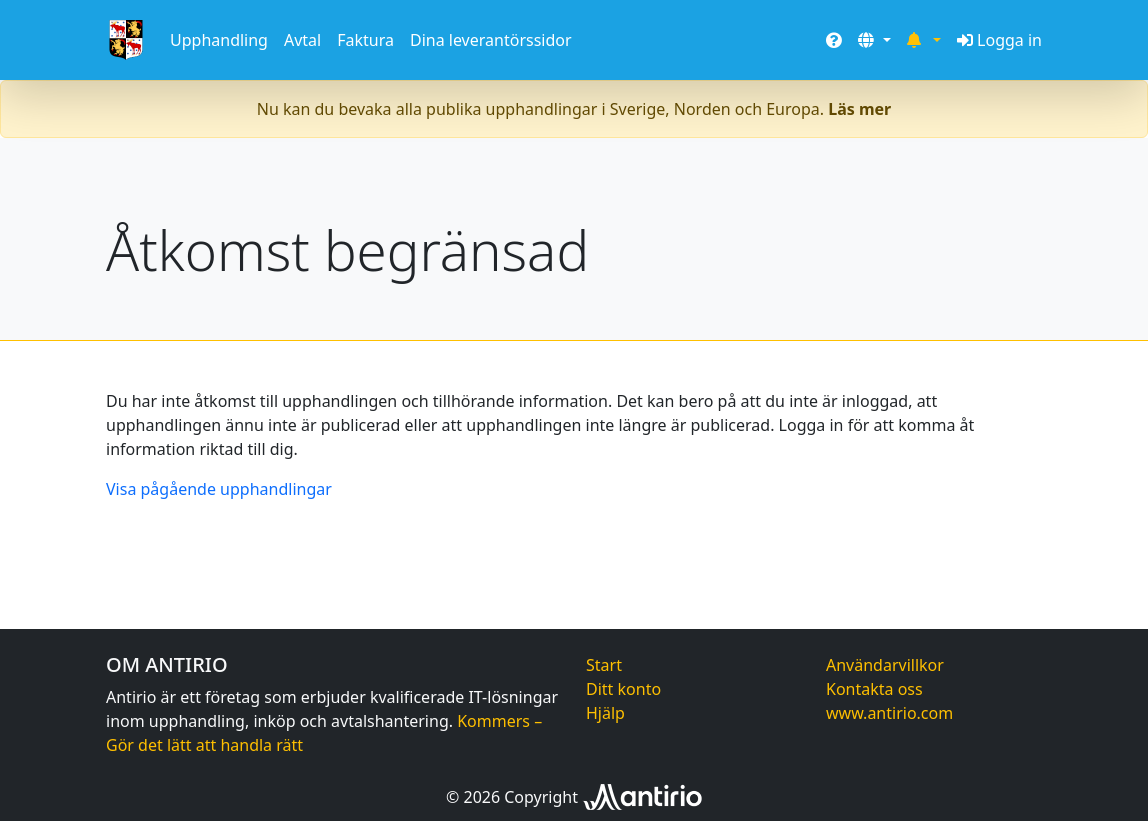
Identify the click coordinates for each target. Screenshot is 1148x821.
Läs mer (859, 109)
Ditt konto (623, 689)
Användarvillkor (885, 665)
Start (604, 665)
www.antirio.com (889, 713)
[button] (874, 40)
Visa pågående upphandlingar (219, 489)
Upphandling (219, 40)
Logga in (999, 40)
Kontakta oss (874, 689)
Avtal (302, 40)
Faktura (365, 40)
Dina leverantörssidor (491, 40)
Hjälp (605, 713)
